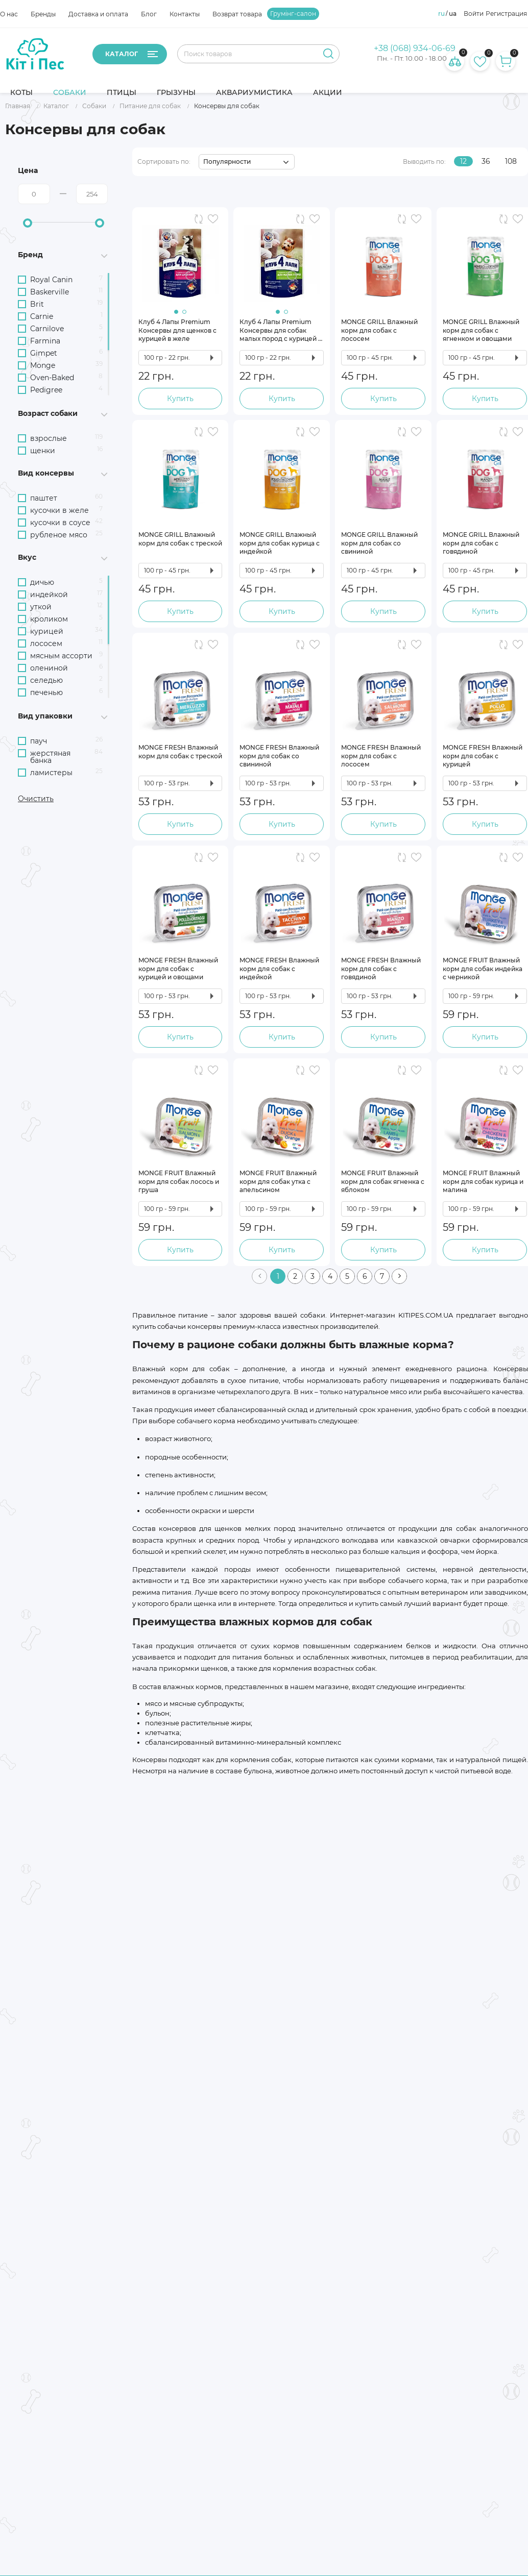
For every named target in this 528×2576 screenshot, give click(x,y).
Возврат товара (237, 14)
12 (463, 161)
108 (511, 161)
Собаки (69, 92)
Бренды (43, 14)
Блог (149, 14)
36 (486, 161)
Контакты (185, 14)
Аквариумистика (254, 92)
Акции (327, 92)
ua (453, 14)
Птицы (121, 92)
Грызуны (176, 92)
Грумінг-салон (293, 14)
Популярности (227, 162)
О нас (9, 14)
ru (441, 14)
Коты (21, 92)
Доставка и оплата (98, 14)
